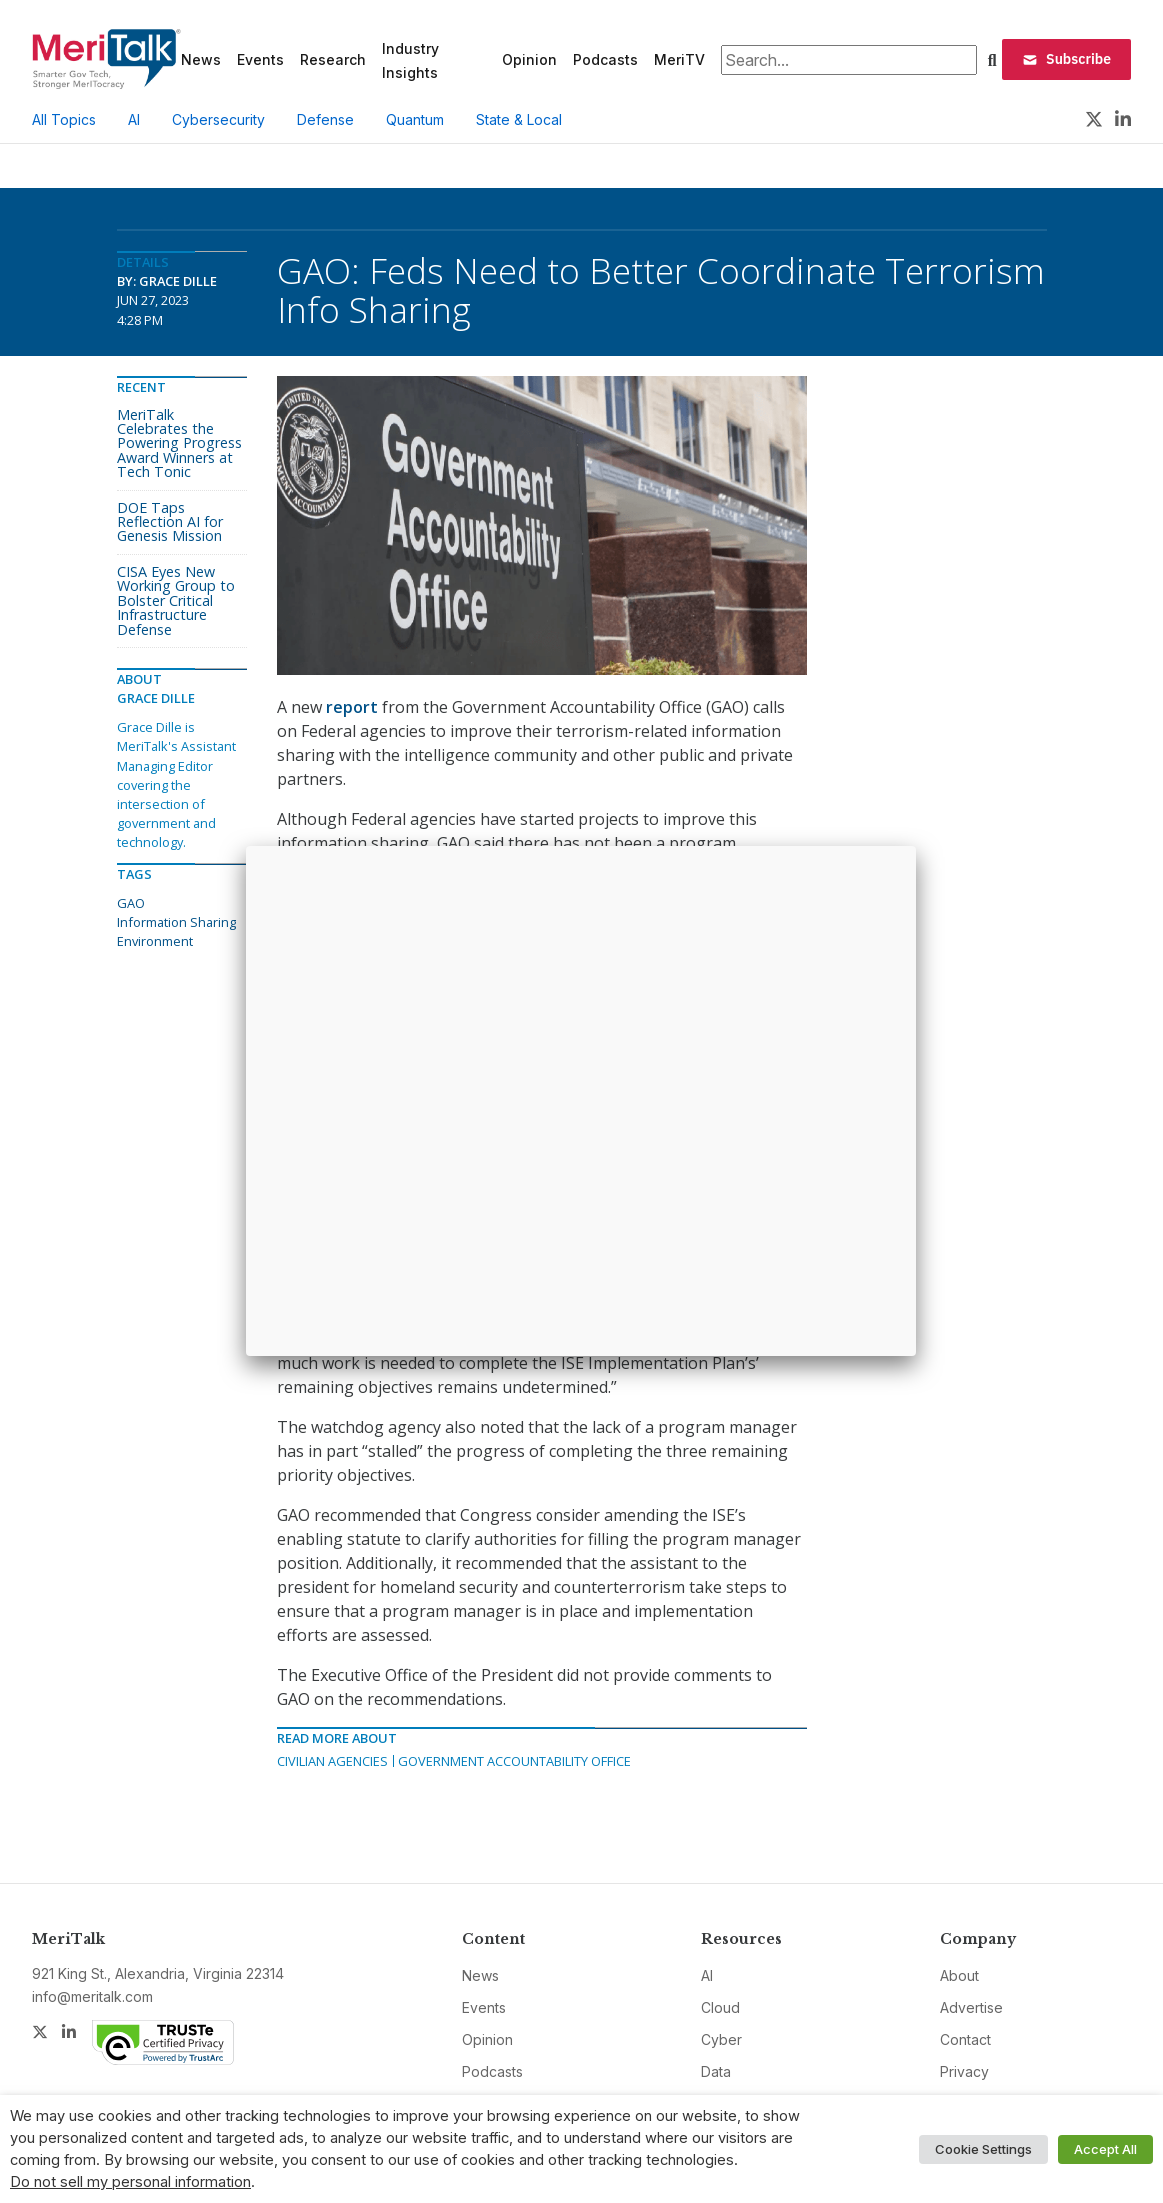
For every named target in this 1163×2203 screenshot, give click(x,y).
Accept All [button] (1105, 2149)
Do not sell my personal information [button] (130, 2182)
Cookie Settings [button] (983, 2149)
